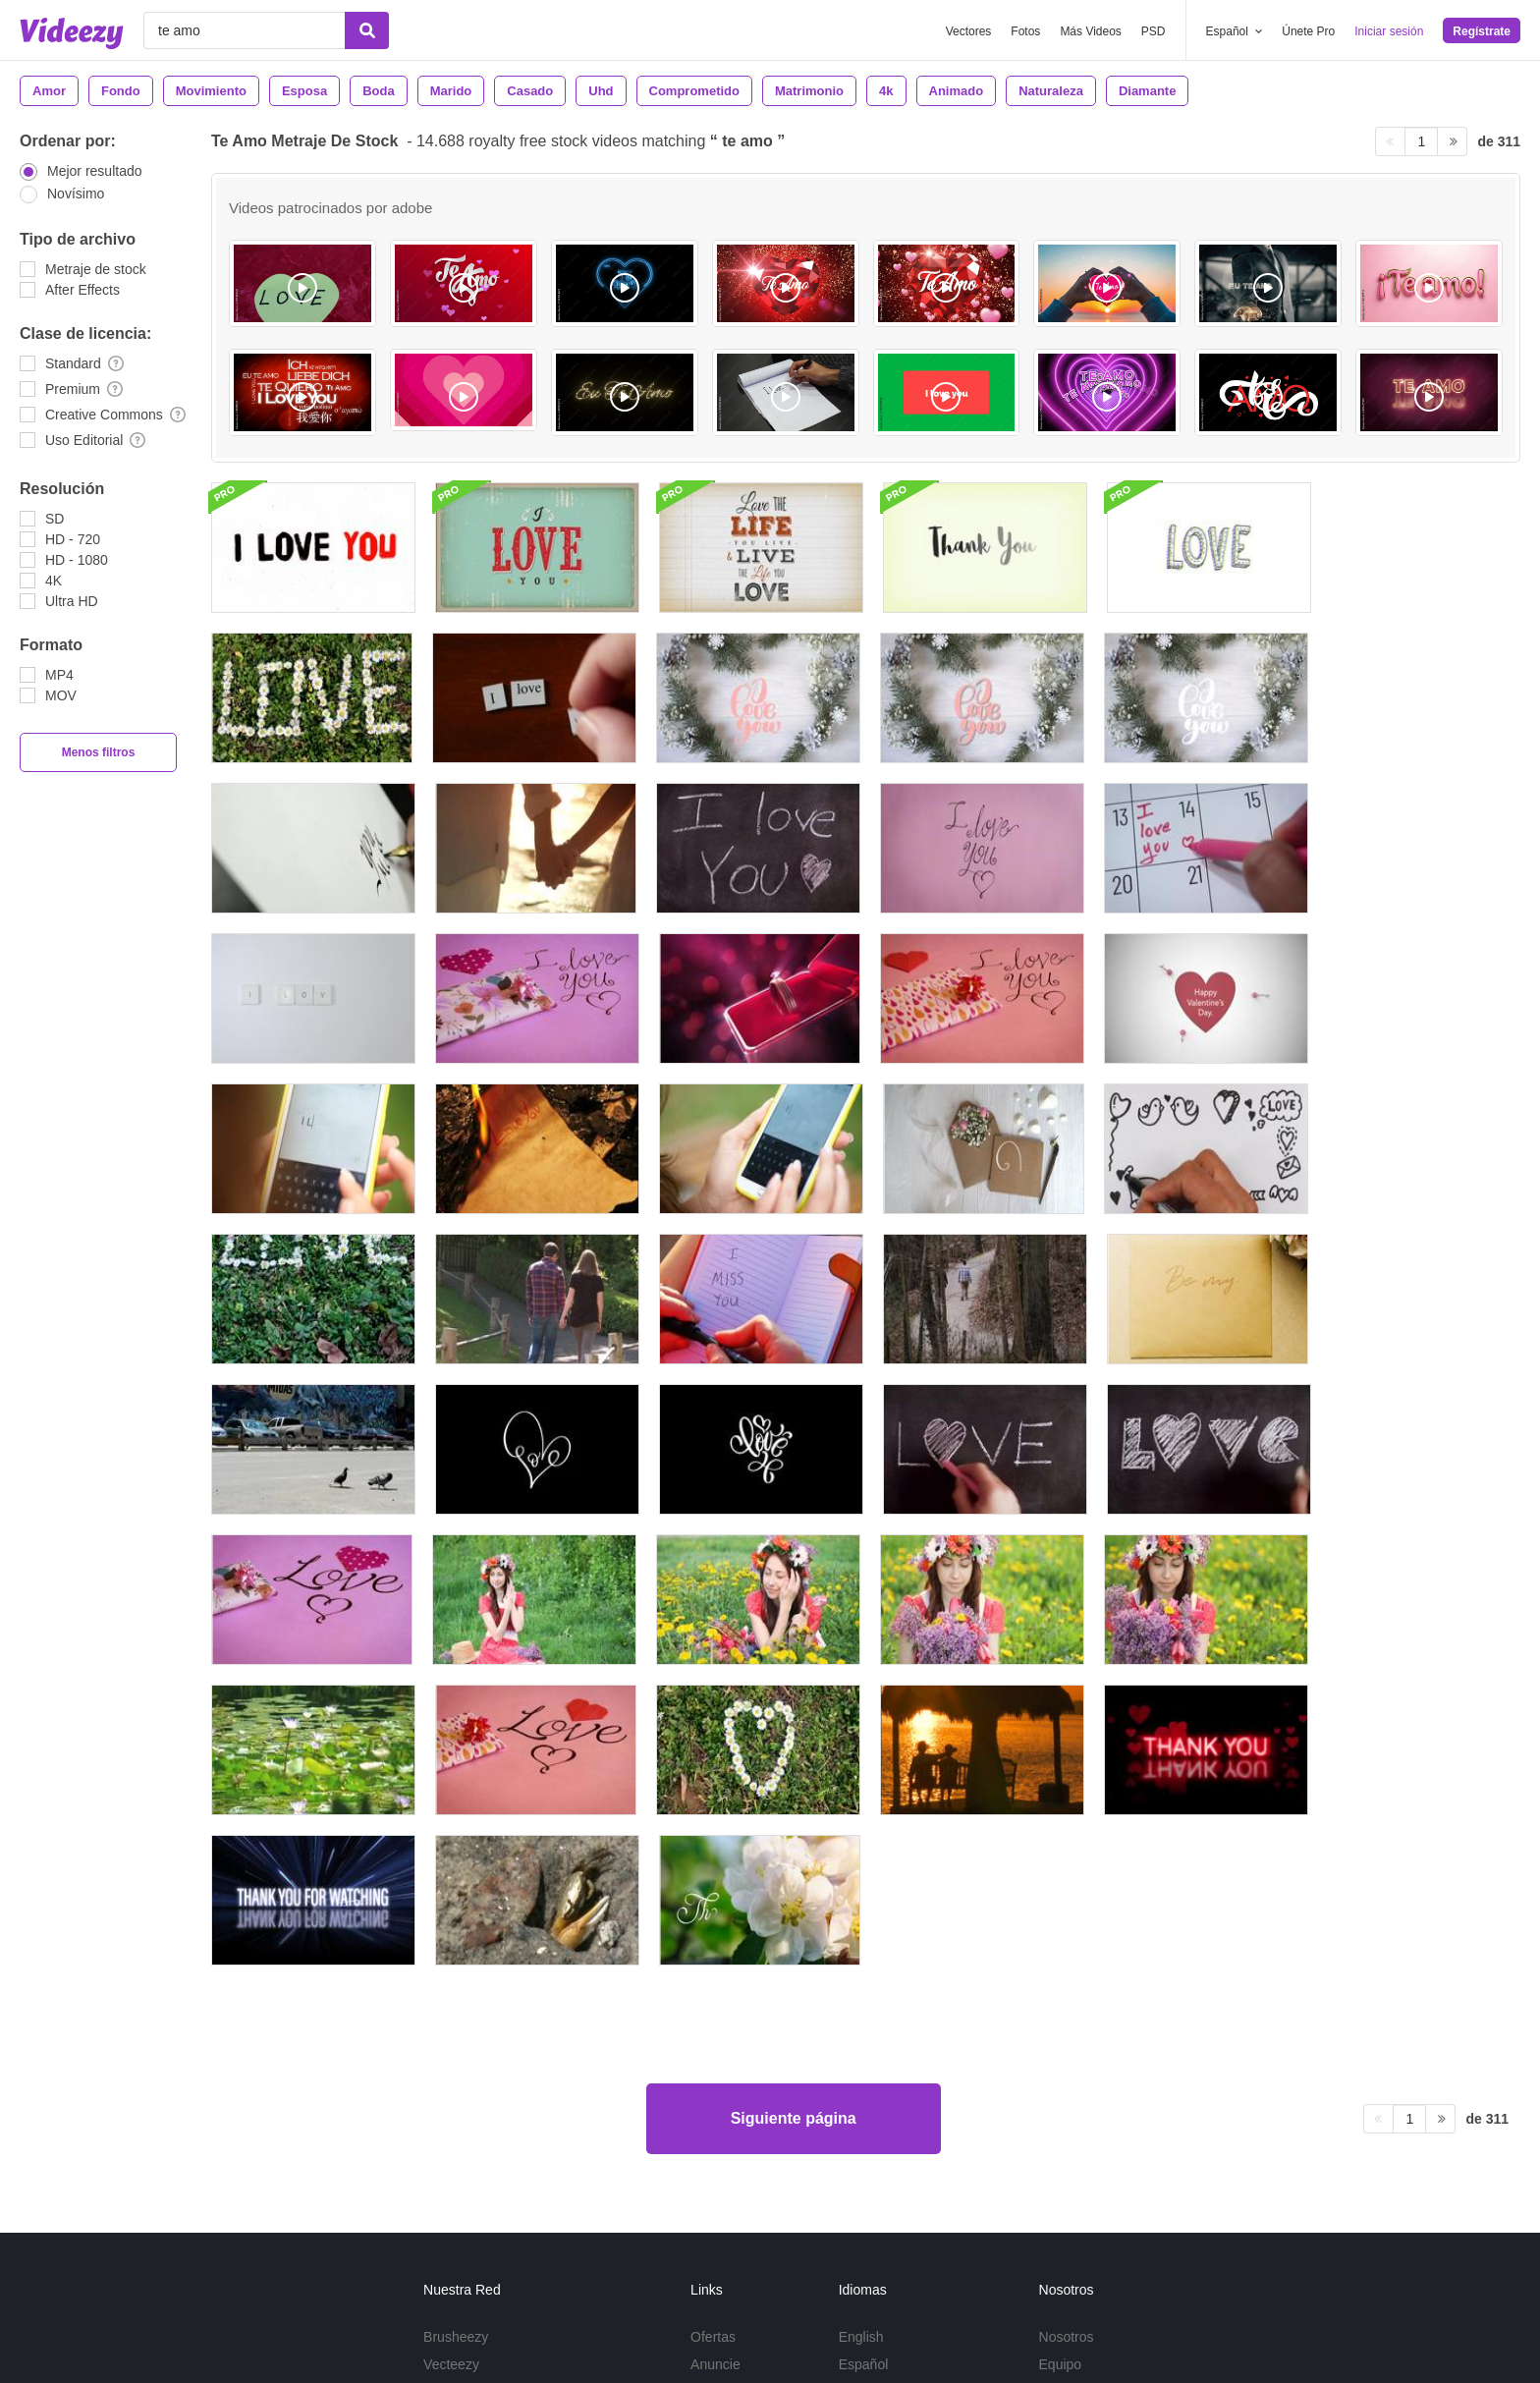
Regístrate (1482, 31)
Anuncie (715, 2056)
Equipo (1060, 2056)
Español (864, 2056)
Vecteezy (451, 2056)
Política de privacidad (1154, 2226)
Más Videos (1090, 31)
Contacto (1066, 2111)
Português (870, 2083)
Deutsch (864, 2111)
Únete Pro (1308, 31)
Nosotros (1066, 2028)
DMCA (710, 2111)
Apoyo (710, 2083)
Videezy (447, 2083)
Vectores (969, 31)
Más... (857, 2138)
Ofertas (713, 2028)
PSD (1153, 31)
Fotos (1025, 31)
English (861, 2028)
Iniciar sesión (1388, 31)
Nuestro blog (1078, 2083)
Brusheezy (455, 2028)
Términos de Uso (1028, 2226)
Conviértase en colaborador (507, 2111)
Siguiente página (793, 1809)
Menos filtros (99, 752)
